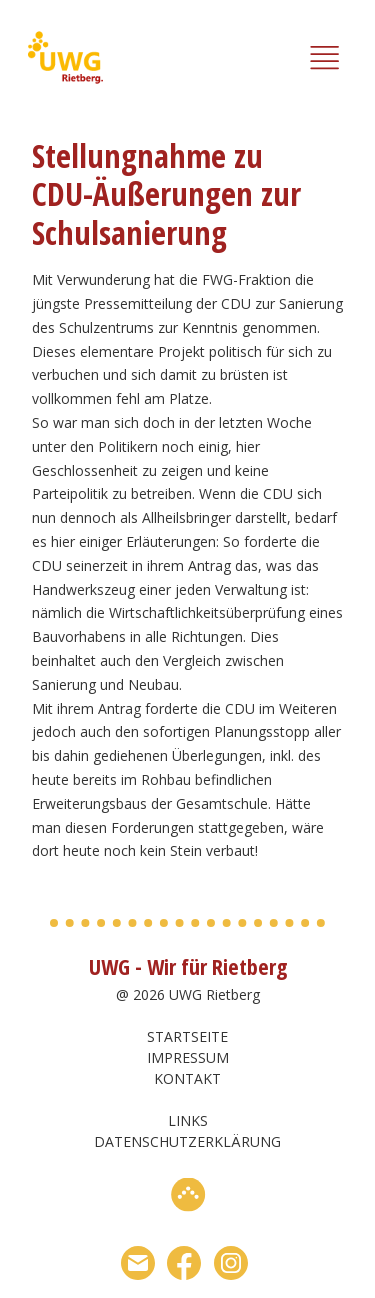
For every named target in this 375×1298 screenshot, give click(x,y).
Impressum (188, 1057)
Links (188, 1120)
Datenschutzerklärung (187, 1141)
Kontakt (187, 1078)
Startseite (187, 1036)
